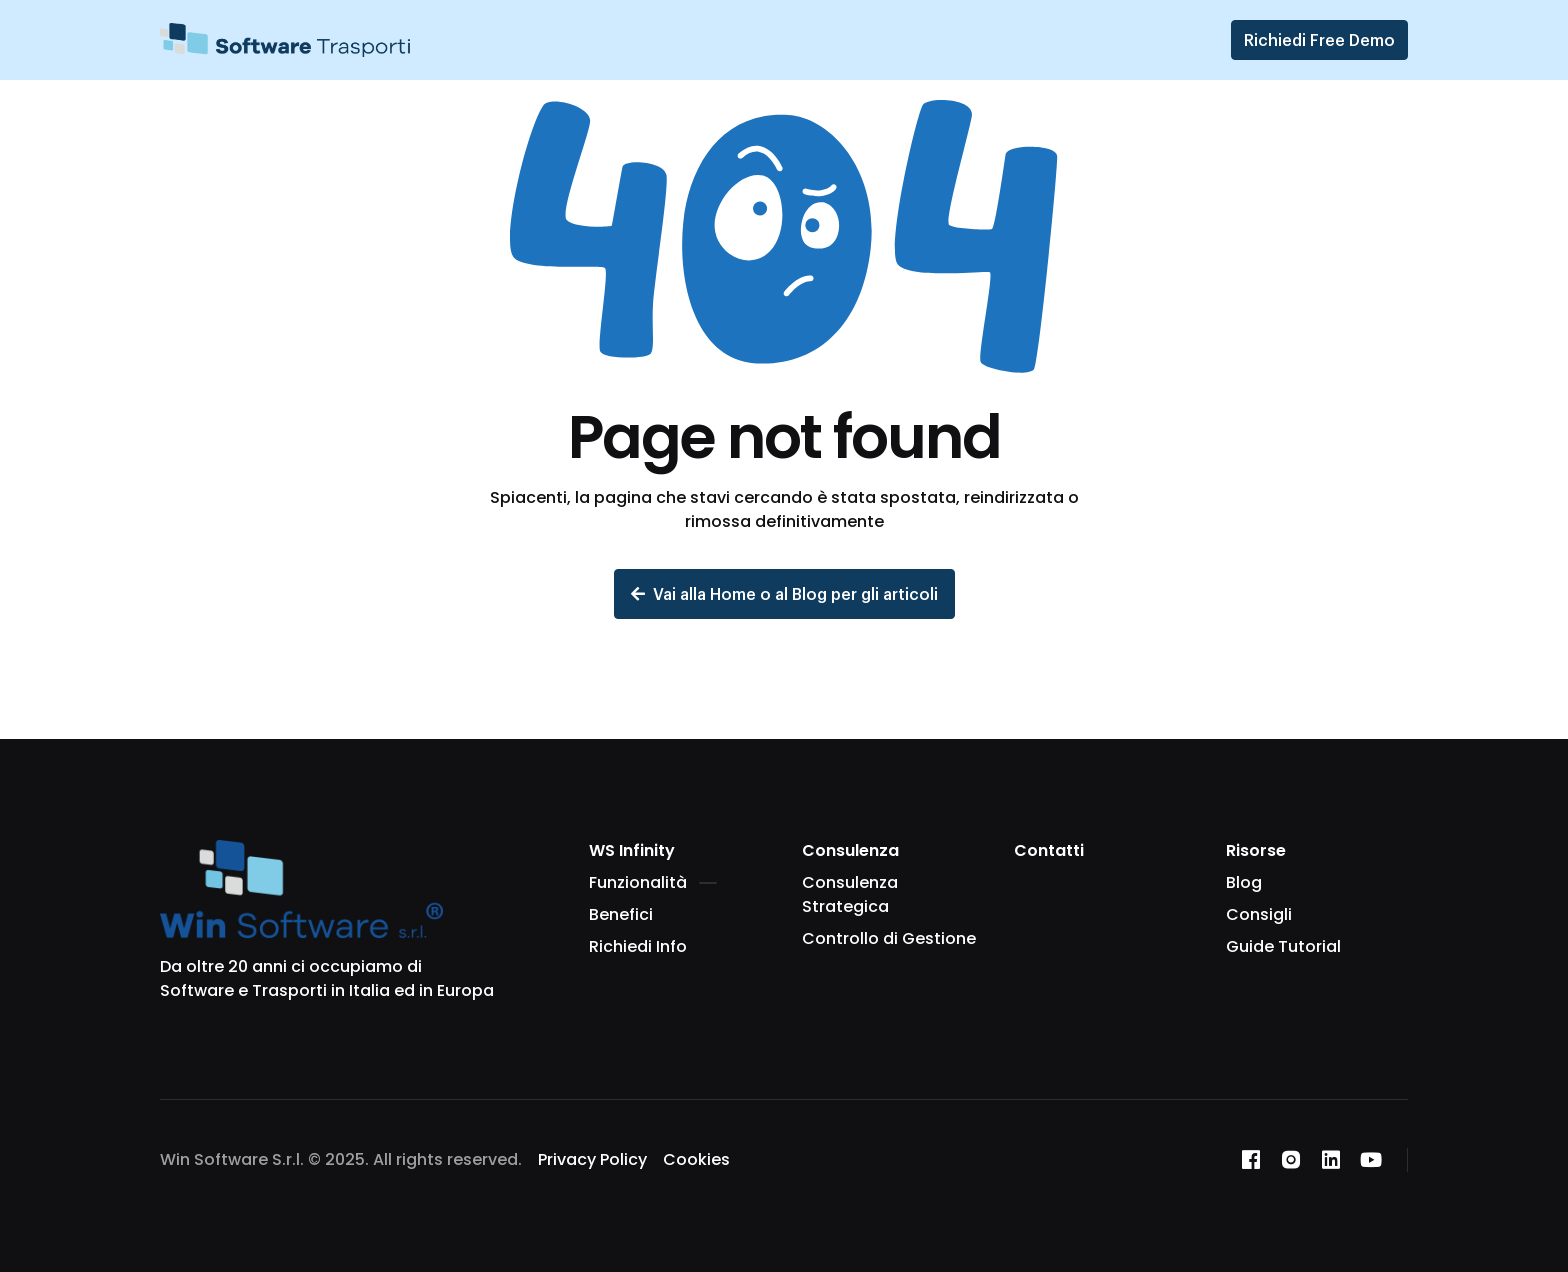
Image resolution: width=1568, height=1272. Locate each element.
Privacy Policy (592, 1159)
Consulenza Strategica (850, 894)
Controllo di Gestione (889, 938)
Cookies (696, 1159)
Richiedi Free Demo (1319, 39)
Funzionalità (653, 882)
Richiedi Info (638, 946)
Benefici (621, 914)
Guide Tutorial (1283, 946)
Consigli (1259, 914)
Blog (1244, 882)
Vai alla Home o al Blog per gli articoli (784, 593)
